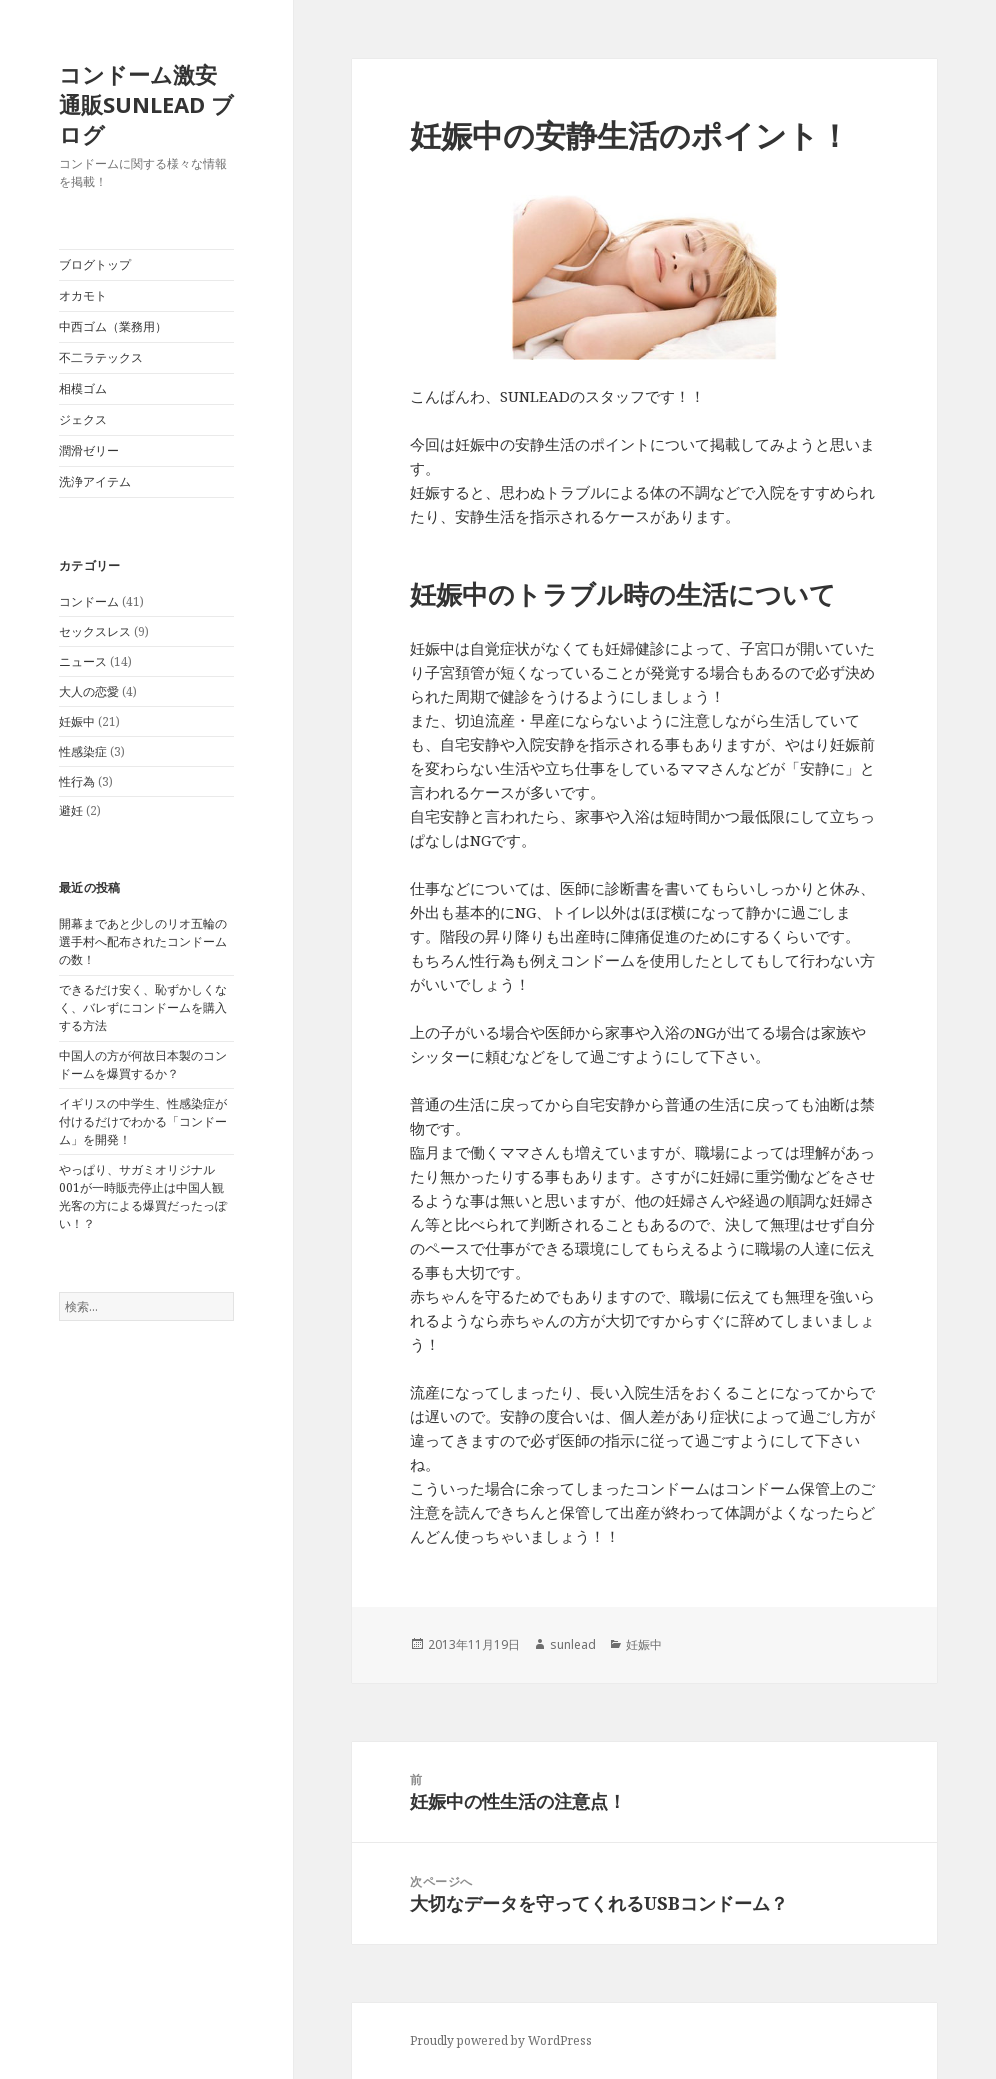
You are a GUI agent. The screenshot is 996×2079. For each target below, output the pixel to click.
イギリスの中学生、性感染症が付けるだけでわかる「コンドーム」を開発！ (143, 1121)
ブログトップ (95, 264)
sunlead (573, 1644)
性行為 (77, 781)
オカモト (83, 295)
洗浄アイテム (95, 481)
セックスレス (95, 631)
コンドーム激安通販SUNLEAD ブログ (146, 104)
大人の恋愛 (89, 691)
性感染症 (83, 751)
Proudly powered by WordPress (501, 2040)
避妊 (71, 810)
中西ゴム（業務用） (113, 326)
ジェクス (83, 419)
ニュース (83, 661)
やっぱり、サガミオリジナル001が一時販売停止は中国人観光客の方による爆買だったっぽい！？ (143, 1196)
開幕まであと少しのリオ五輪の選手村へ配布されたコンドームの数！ (143, 941)
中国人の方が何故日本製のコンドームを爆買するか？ (143, 1064)
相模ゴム (83, 388)
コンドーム (89, 601)
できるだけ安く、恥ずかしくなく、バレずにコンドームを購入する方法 (143, 1007)
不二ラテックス (101, 357)
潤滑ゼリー (89, 450)
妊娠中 (77, 721)
